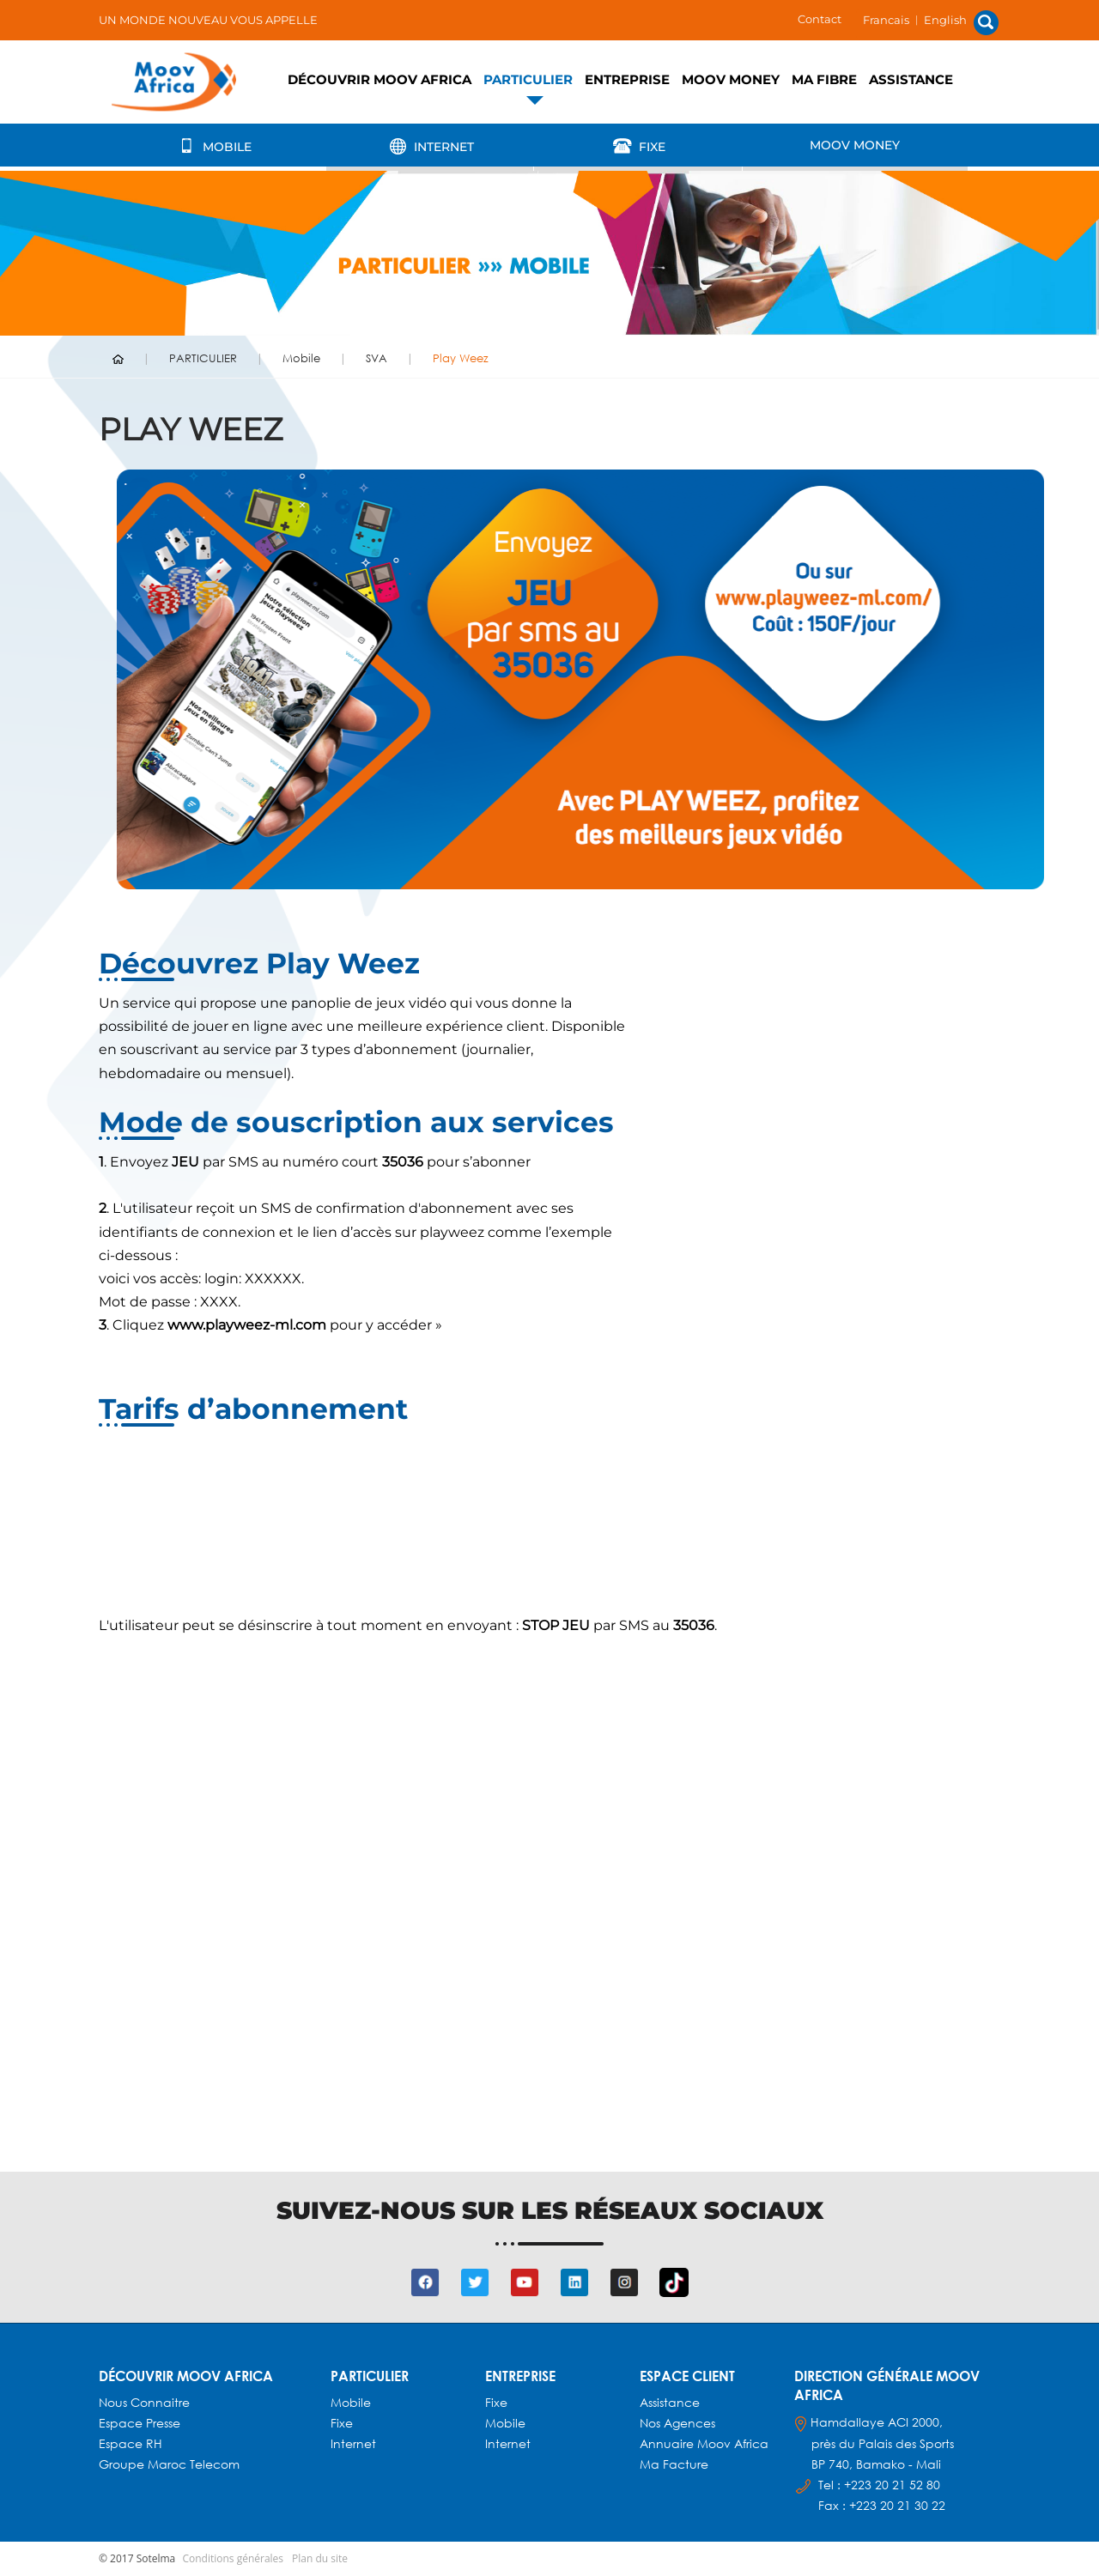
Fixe (637, 146)
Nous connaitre (144, 2402)
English (945, 20)
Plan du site (320, 2558)
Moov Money (731, 79)
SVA (376, 358)
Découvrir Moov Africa (379, 79)
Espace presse (139, 2423)
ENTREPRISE (627, 79)
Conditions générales (232, 2558)
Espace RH (132, 2443)
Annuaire (668, 2443)
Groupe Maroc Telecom (169, 2464)
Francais (886, 20)
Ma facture (674, 2464)
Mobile (212, 146)
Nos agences (677, 2423)
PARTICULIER (528, 79)
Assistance (911, 79)
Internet (429, 146)
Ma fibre (824, 79)
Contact (819, 19)
